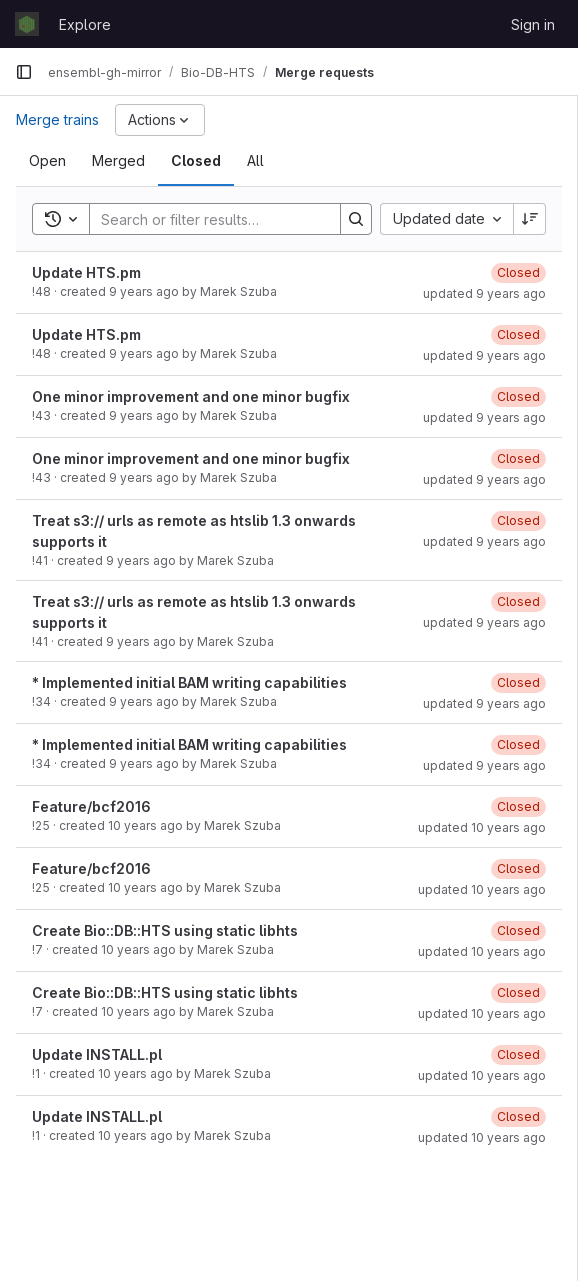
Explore (85, 24)
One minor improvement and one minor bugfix (191, 396)
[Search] (221, 219)
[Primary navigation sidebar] (24, 72)
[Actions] (160, 120)
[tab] (47, 161)
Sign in (533, 24)
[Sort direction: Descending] (530, 219)
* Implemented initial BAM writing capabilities (189, 682)
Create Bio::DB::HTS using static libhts (165, 930)
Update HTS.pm (86, 272)
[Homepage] (27, 24)
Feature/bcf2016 (91, 806)
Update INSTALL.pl (97, 1054)
